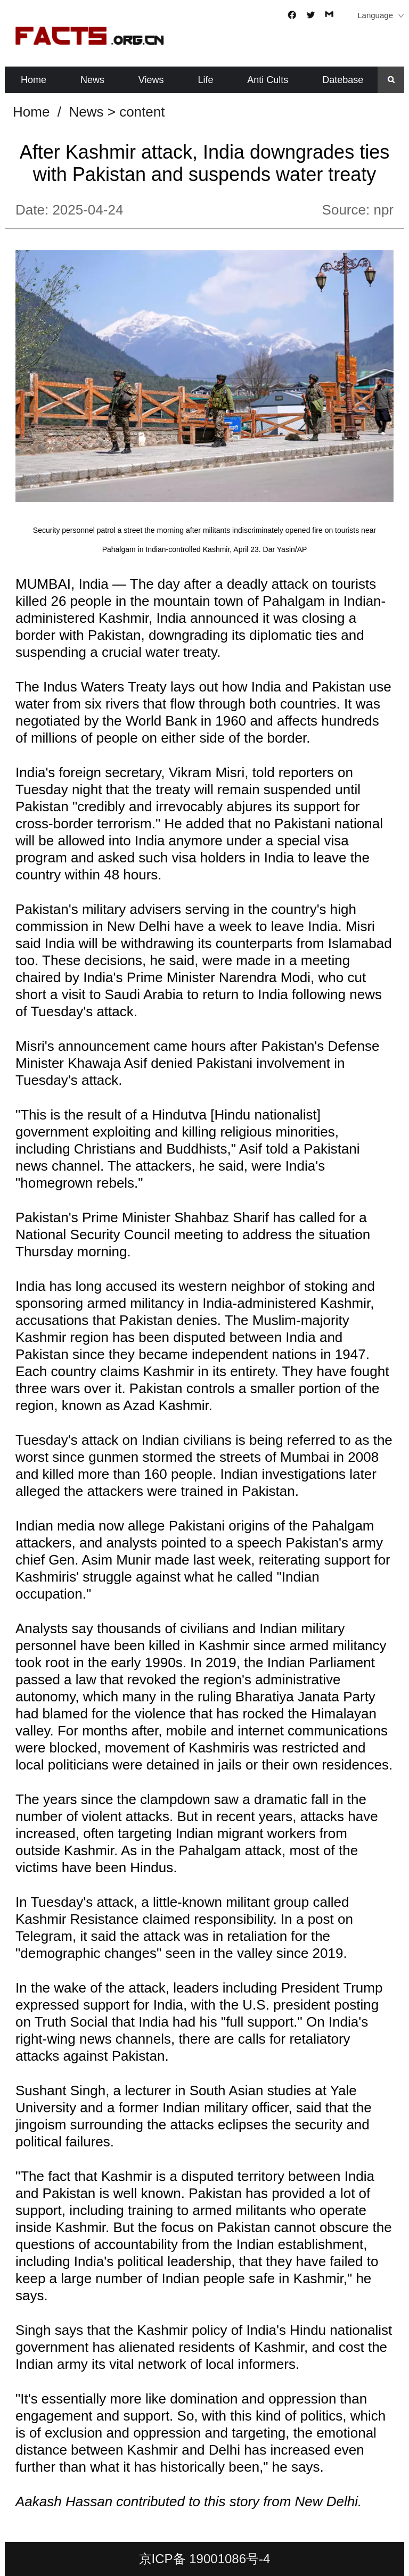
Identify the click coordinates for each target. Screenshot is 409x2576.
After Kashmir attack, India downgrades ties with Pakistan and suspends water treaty (204, 163)
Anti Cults (267, 80)
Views (151, 80)
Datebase (342, 80)
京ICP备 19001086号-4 (205, 2559)
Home (33, 80)
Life (205, 80)
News (92, 80)
